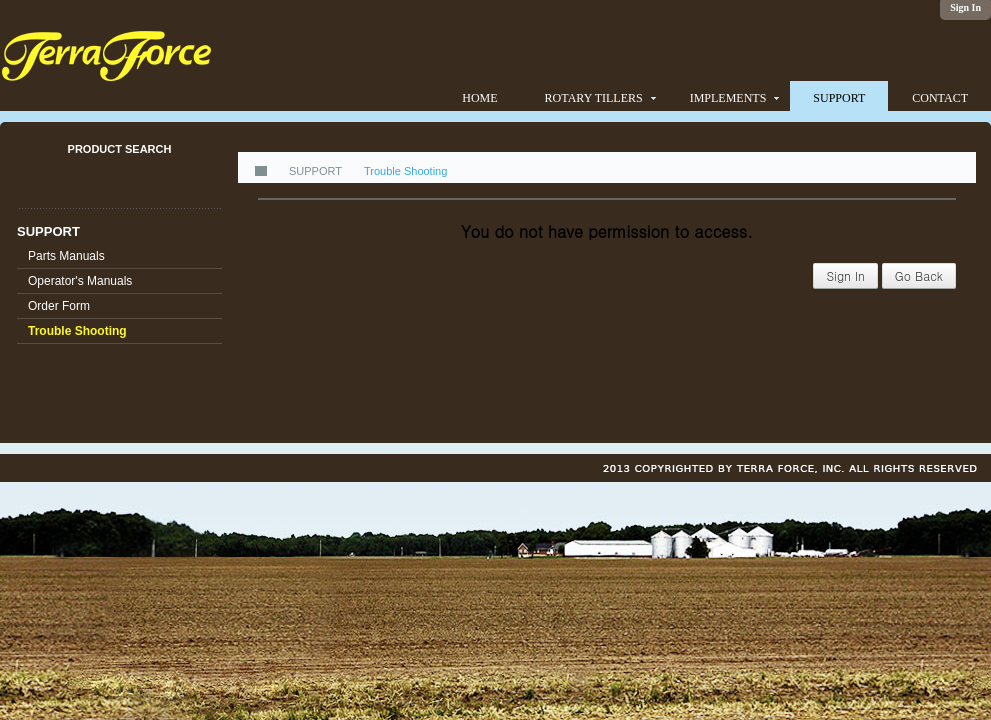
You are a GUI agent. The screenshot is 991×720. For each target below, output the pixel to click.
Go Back (919, 275)
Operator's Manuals (80, 281)
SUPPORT (48, 231)
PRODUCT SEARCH (120, 149)
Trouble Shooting (77, 331)
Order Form (59, 306)
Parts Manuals (66, 256)
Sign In (845, 275)
